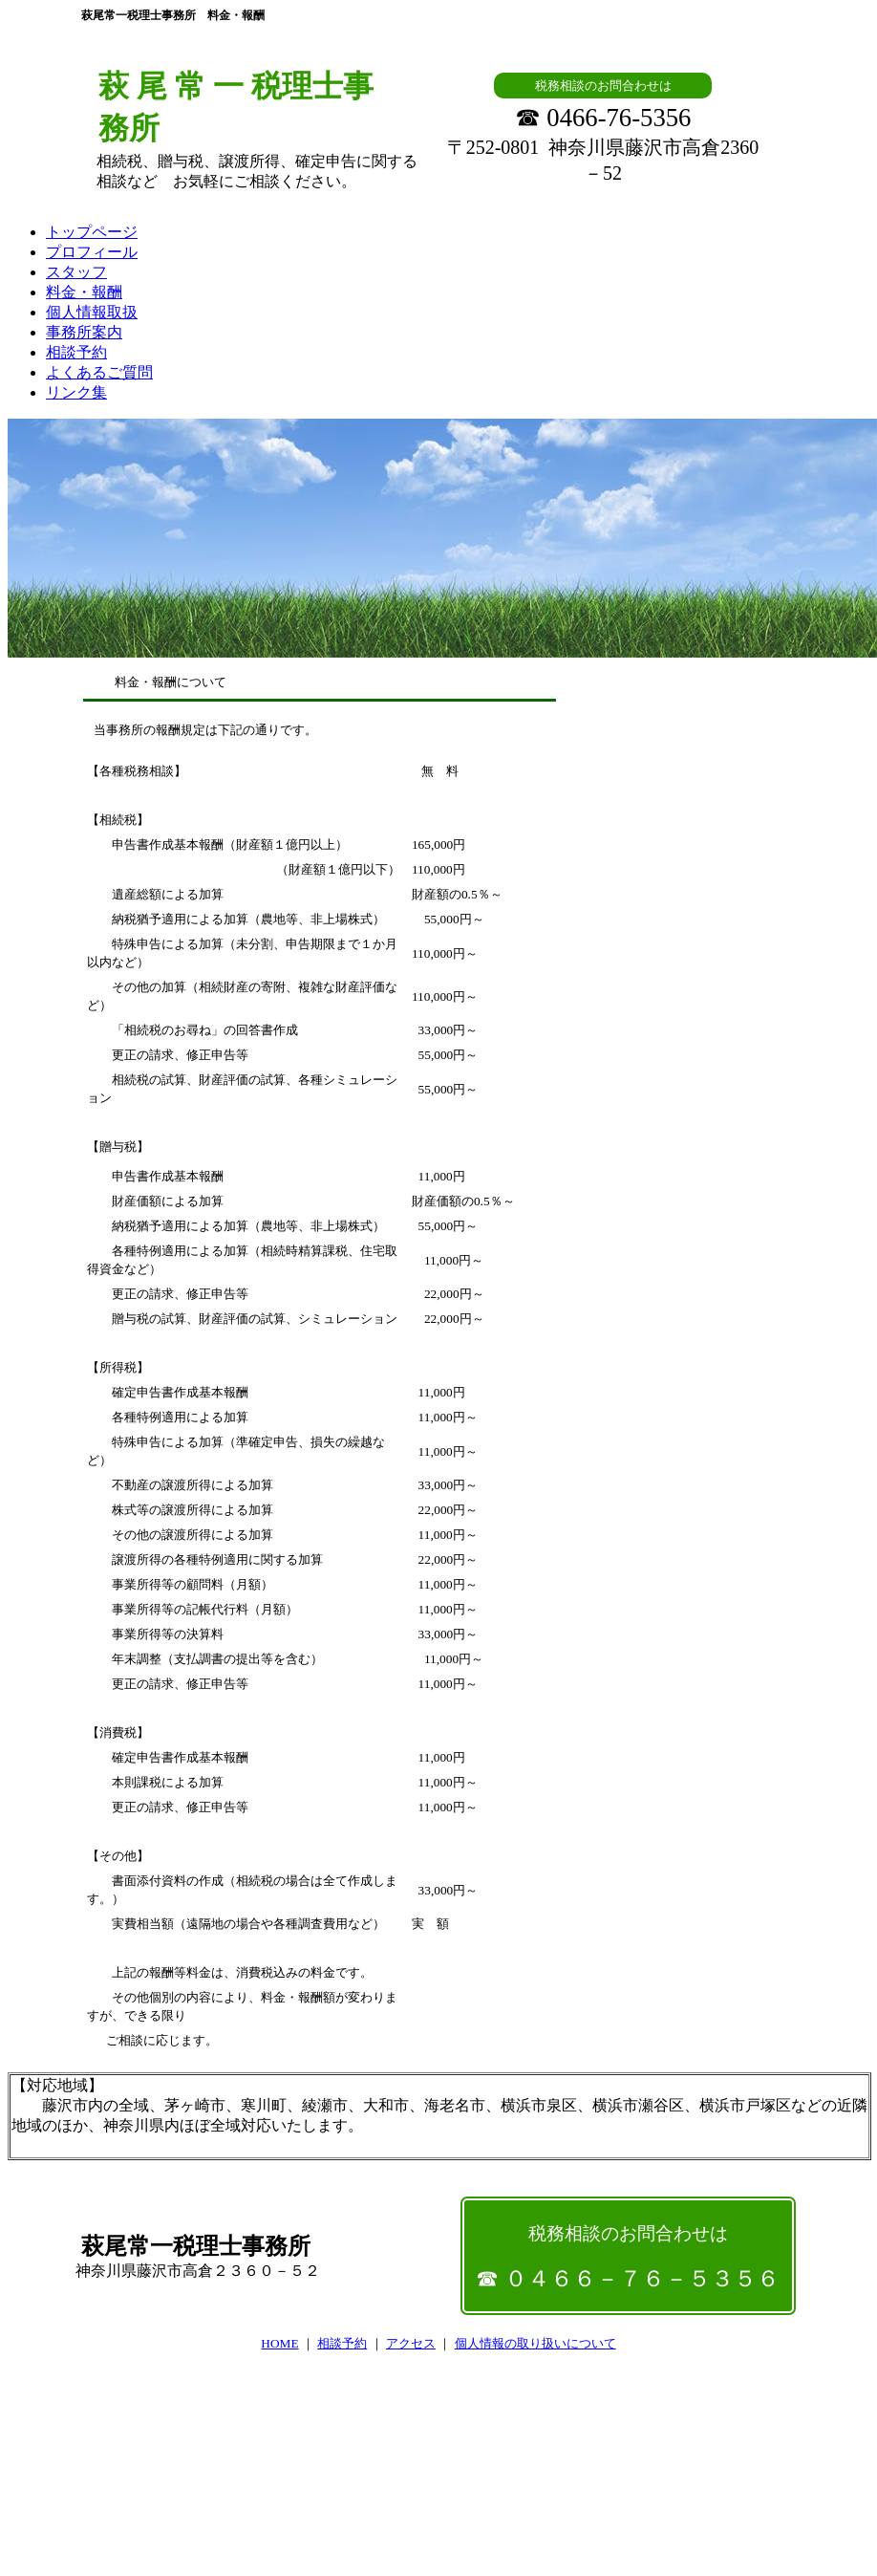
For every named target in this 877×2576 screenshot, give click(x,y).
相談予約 (342, 2343)
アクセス (411, 2343)
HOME (279, 2343)
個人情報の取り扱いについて (535, 2343)
